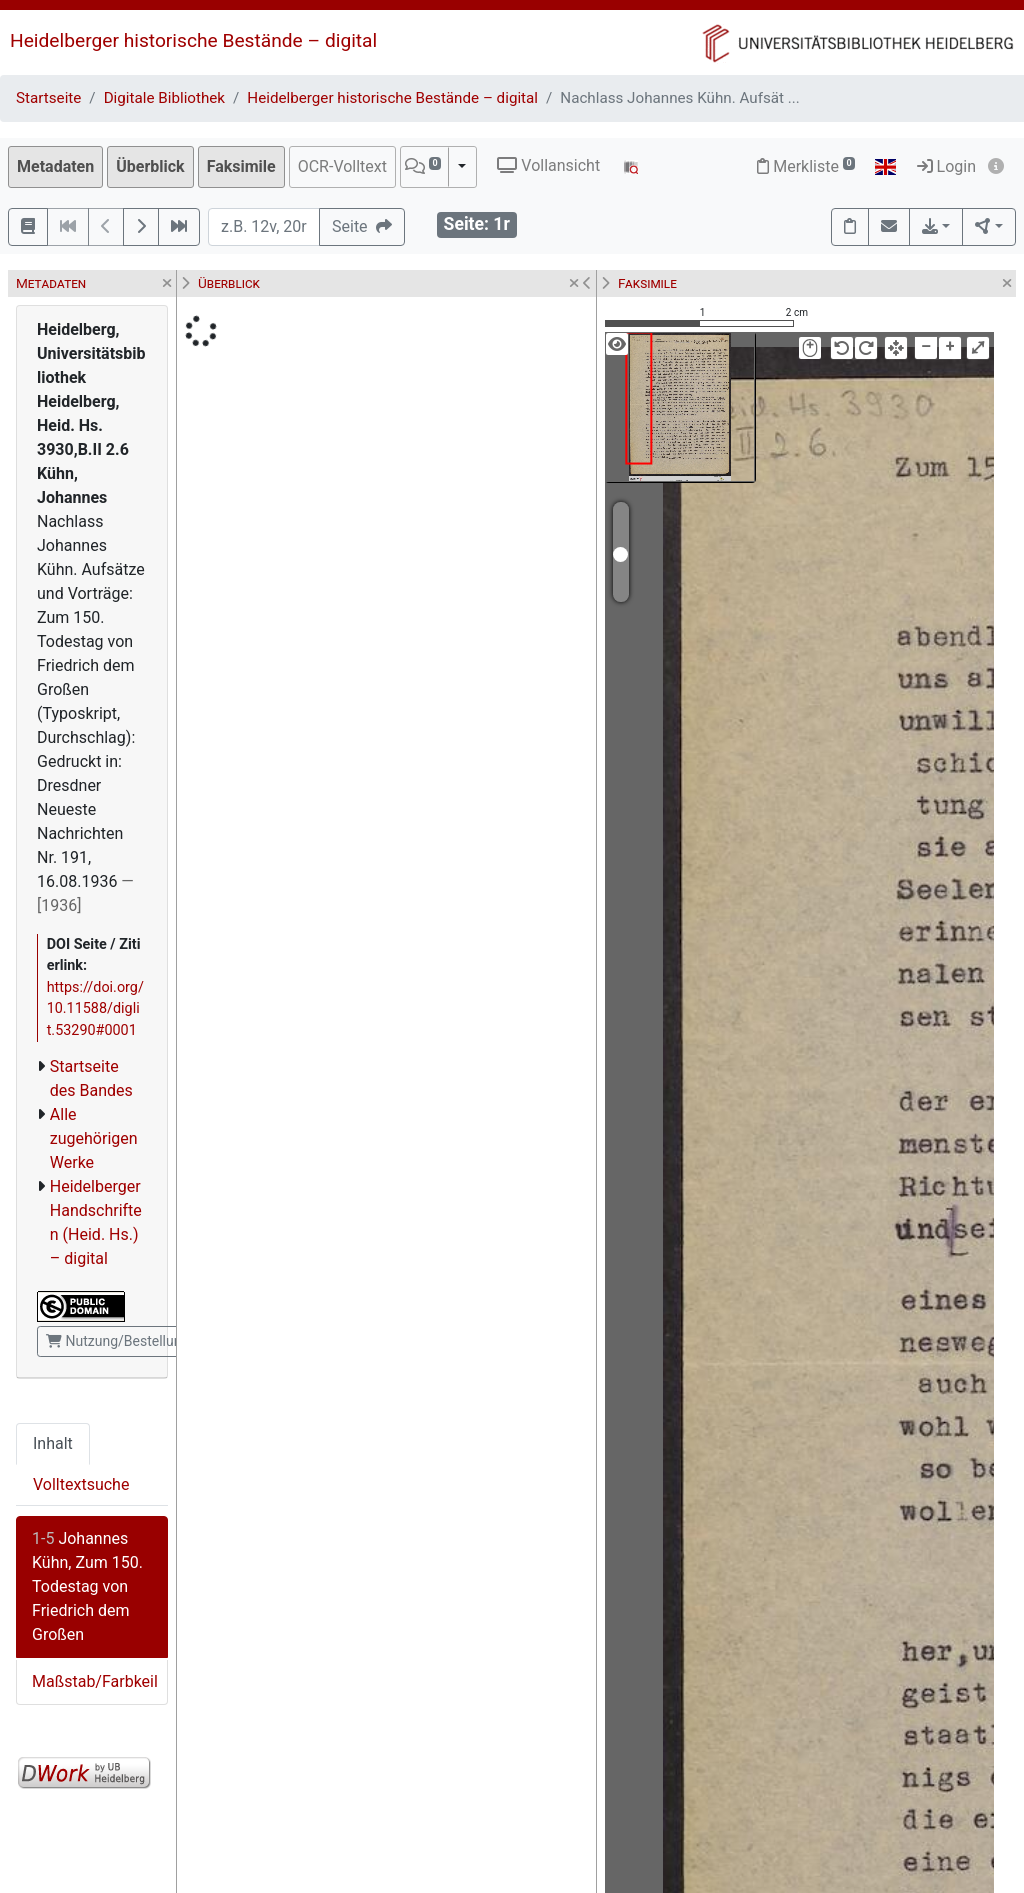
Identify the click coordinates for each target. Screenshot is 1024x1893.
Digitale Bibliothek (164, 98)
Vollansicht (548, 165)
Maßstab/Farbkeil (95, 1681)
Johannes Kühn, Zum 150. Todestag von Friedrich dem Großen (87, 1586)
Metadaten (55, 166)
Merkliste (806, 166)
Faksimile (241, 166)
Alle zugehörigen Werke (94, 1138)
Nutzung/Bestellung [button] (117, 1341)
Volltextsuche (81, 1484)
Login (946, 166)
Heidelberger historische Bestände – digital (193, 40)
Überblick (150, 166)
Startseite (48, 98)
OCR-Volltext (342, 166)
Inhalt (53, 1443)
